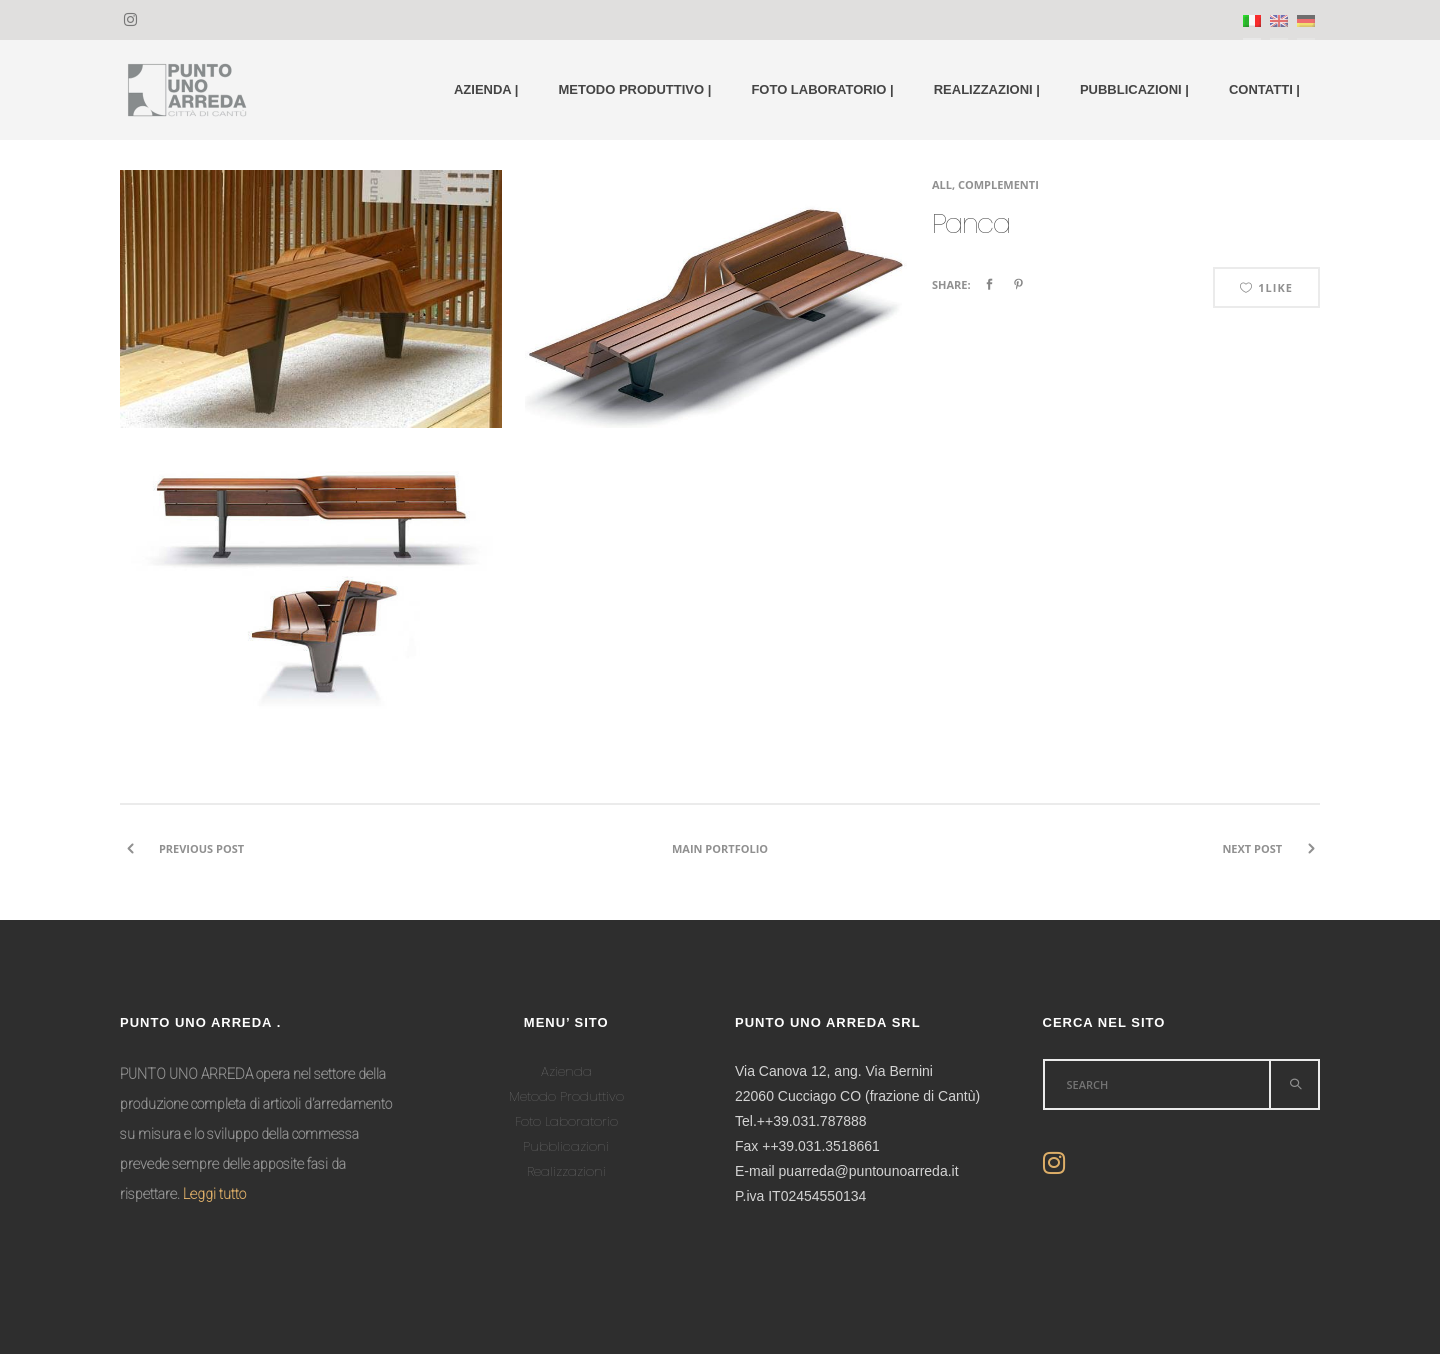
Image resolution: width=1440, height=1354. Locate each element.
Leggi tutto (214, 1194)
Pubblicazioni (566, 1146)
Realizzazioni (566, 1171)
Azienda (566, 1071)
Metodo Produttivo (566, 1096)
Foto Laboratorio (566, 1121)
